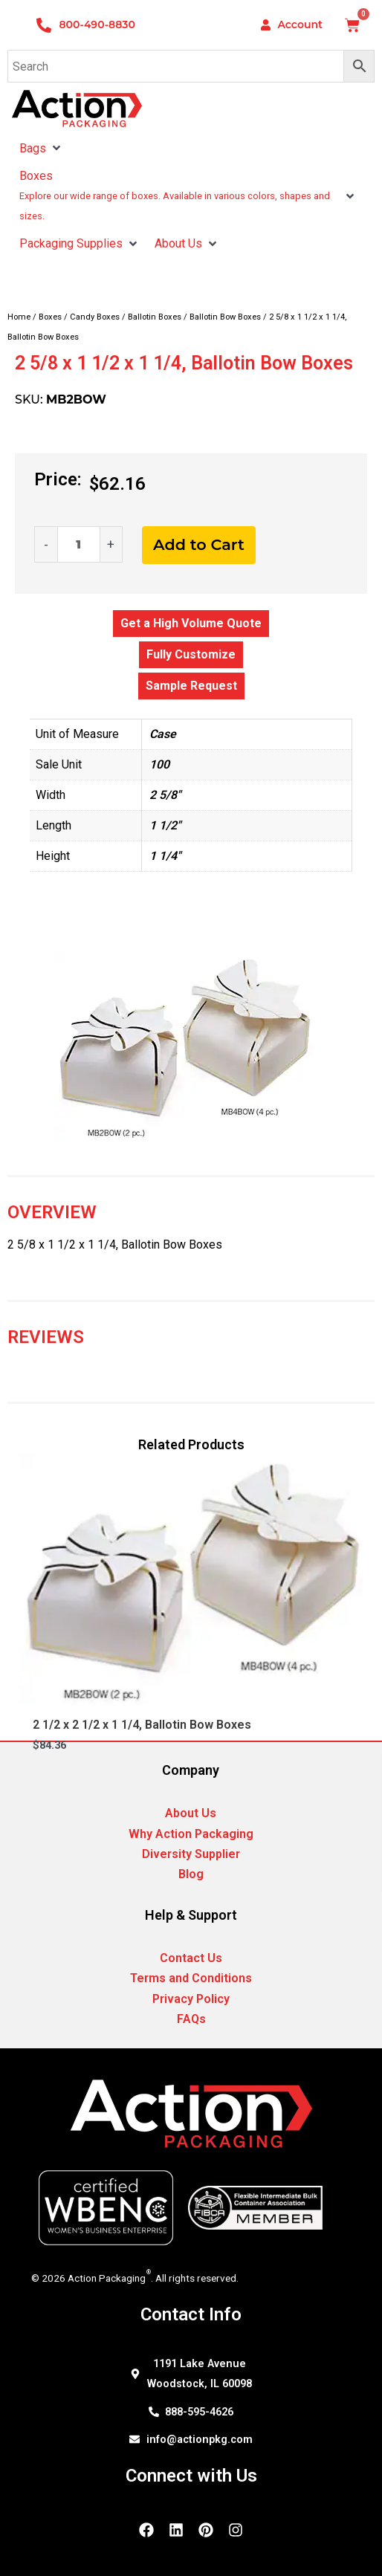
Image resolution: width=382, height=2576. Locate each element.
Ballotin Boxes (154, 317)
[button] (56, 148)
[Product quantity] (78, 544)
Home (18, 317)
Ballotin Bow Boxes (225, 317)
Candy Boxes (95, 317)
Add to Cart (199, 544)
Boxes (50, 317)
